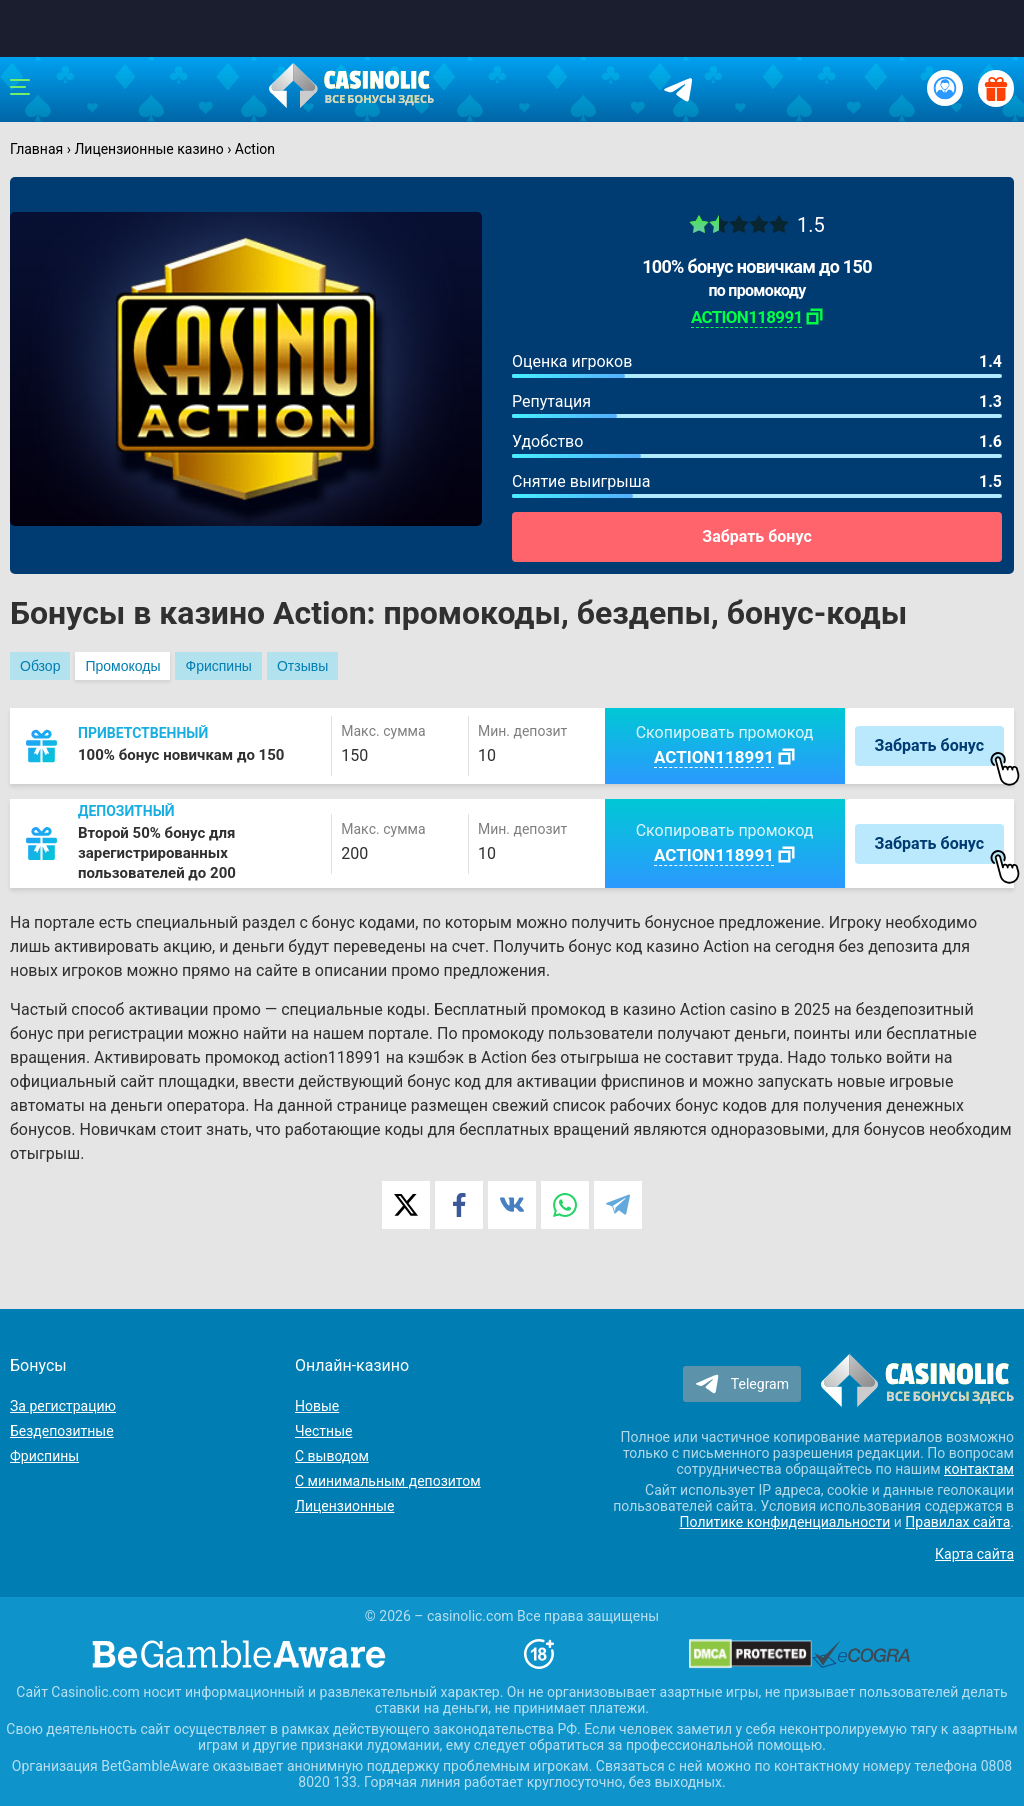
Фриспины (218, 666)
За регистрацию (63, 1406)
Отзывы (302, 666)
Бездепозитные (62, 1431)
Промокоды (122, 666)
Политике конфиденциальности (785, 1522)
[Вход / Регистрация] (945, 88)
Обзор (40, 666)
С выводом (332, 1456)
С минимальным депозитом (388, 1481)
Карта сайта (974, 1554)
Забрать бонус (756, 536)
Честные (323, 1431)
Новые (317, 1406)
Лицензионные (344, 1506)
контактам (979, 1469)
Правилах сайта (957, 1522)
